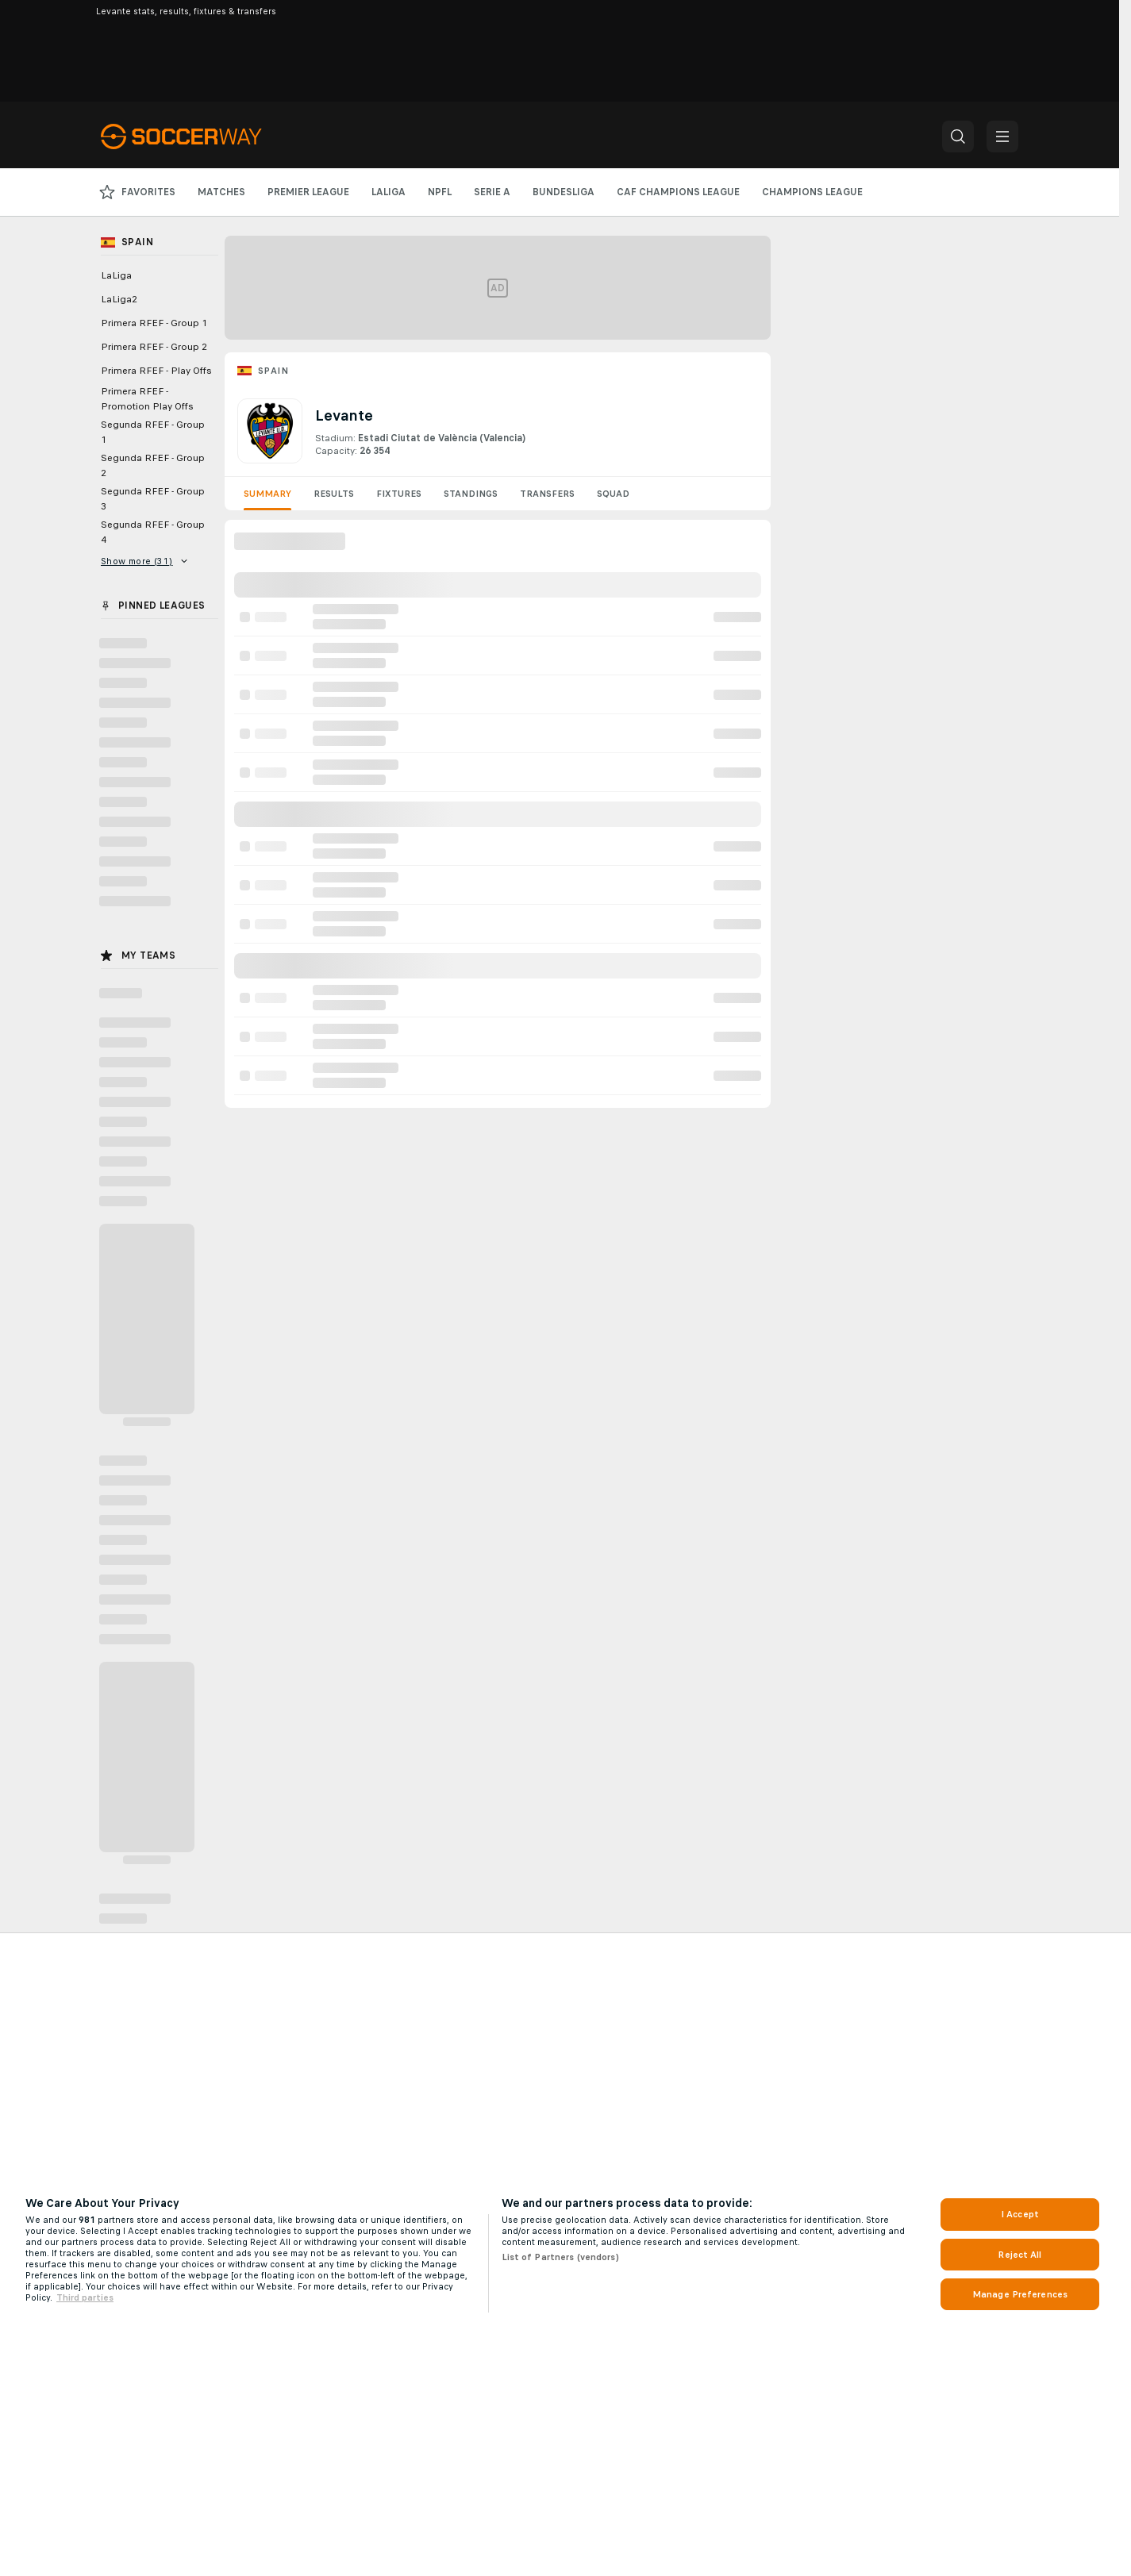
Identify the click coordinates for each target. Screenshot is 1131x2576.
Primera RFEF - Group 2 (154, 346)
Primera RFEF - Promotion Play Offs (147, 399)
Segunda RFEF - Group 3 (153, 499)
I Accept (1020, 2214)
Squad (613, 493)
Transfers (547, 493)
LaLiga (116, 275)
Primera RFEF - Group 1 (154, 323)
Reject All (1019, 2254)
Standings (471, 493)
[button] (958, 136)
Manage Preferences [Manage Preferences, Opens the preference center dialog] (1020, 2294)
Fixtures (398, 493)
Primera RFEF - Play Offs (156, 370)
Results (334, 493)
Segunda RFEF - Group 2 (153, 465)
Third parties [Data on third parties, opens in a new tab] (84, 2297)
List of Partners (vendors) (560, 2257)
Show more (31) (144, 561)
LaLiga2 (119, 299)
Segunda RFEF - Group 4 (153, 532)
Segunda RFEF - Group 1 (153, 432)
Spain (273, 370)
